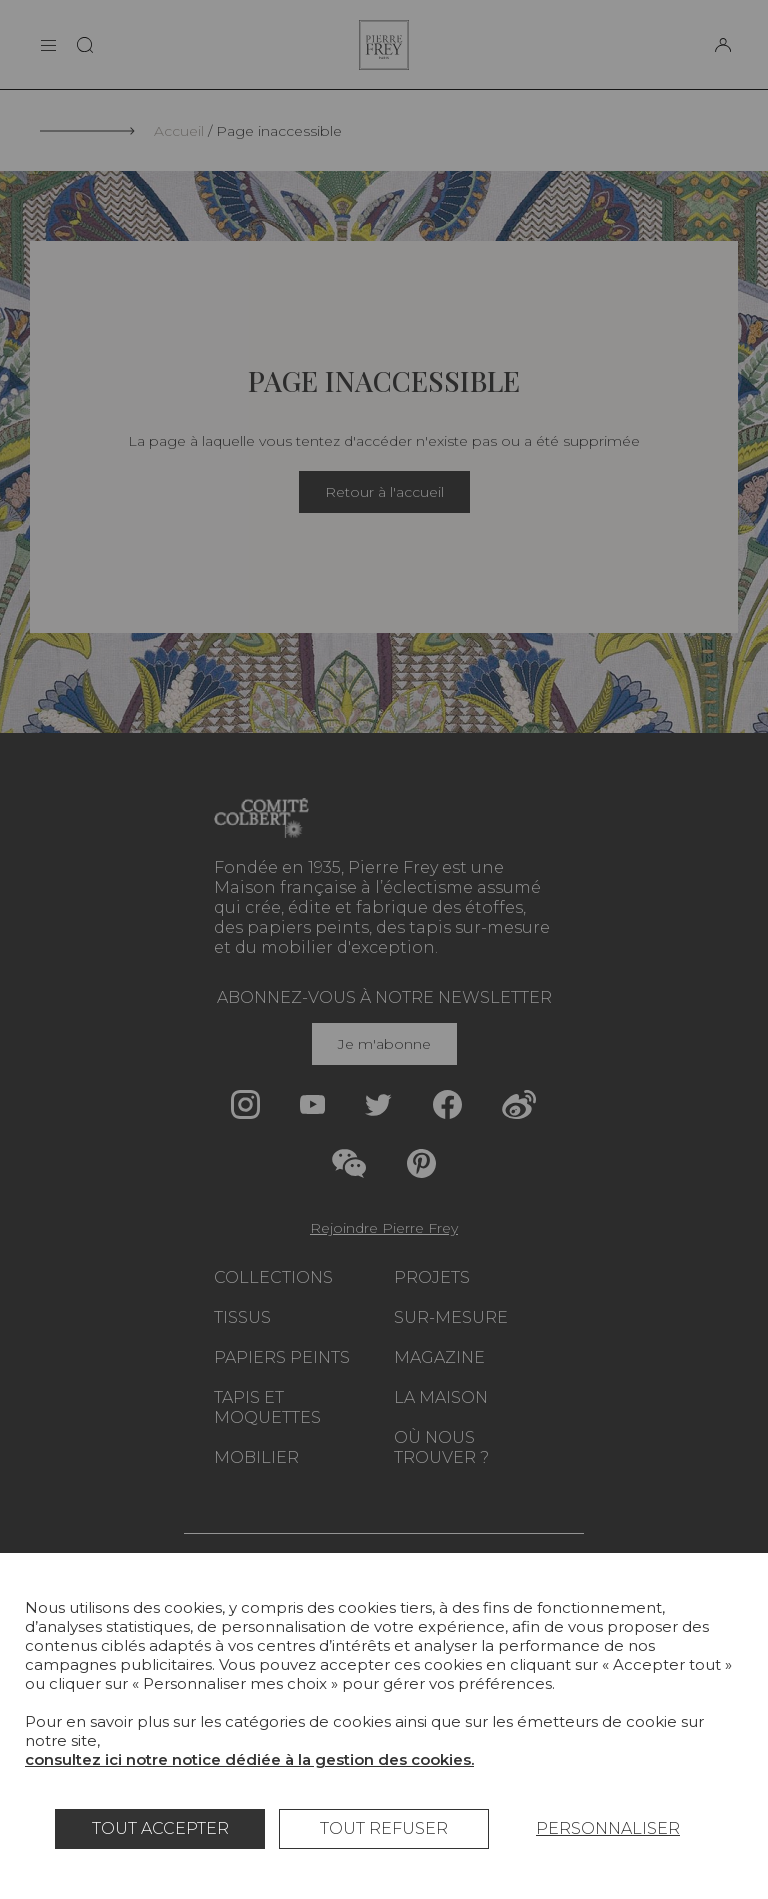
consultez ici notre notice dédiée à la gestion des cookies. (249, 1759)
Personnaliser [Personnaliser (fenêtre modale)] (608, 1828)
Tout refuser (384, 1828)
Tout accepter (160, 1828)
